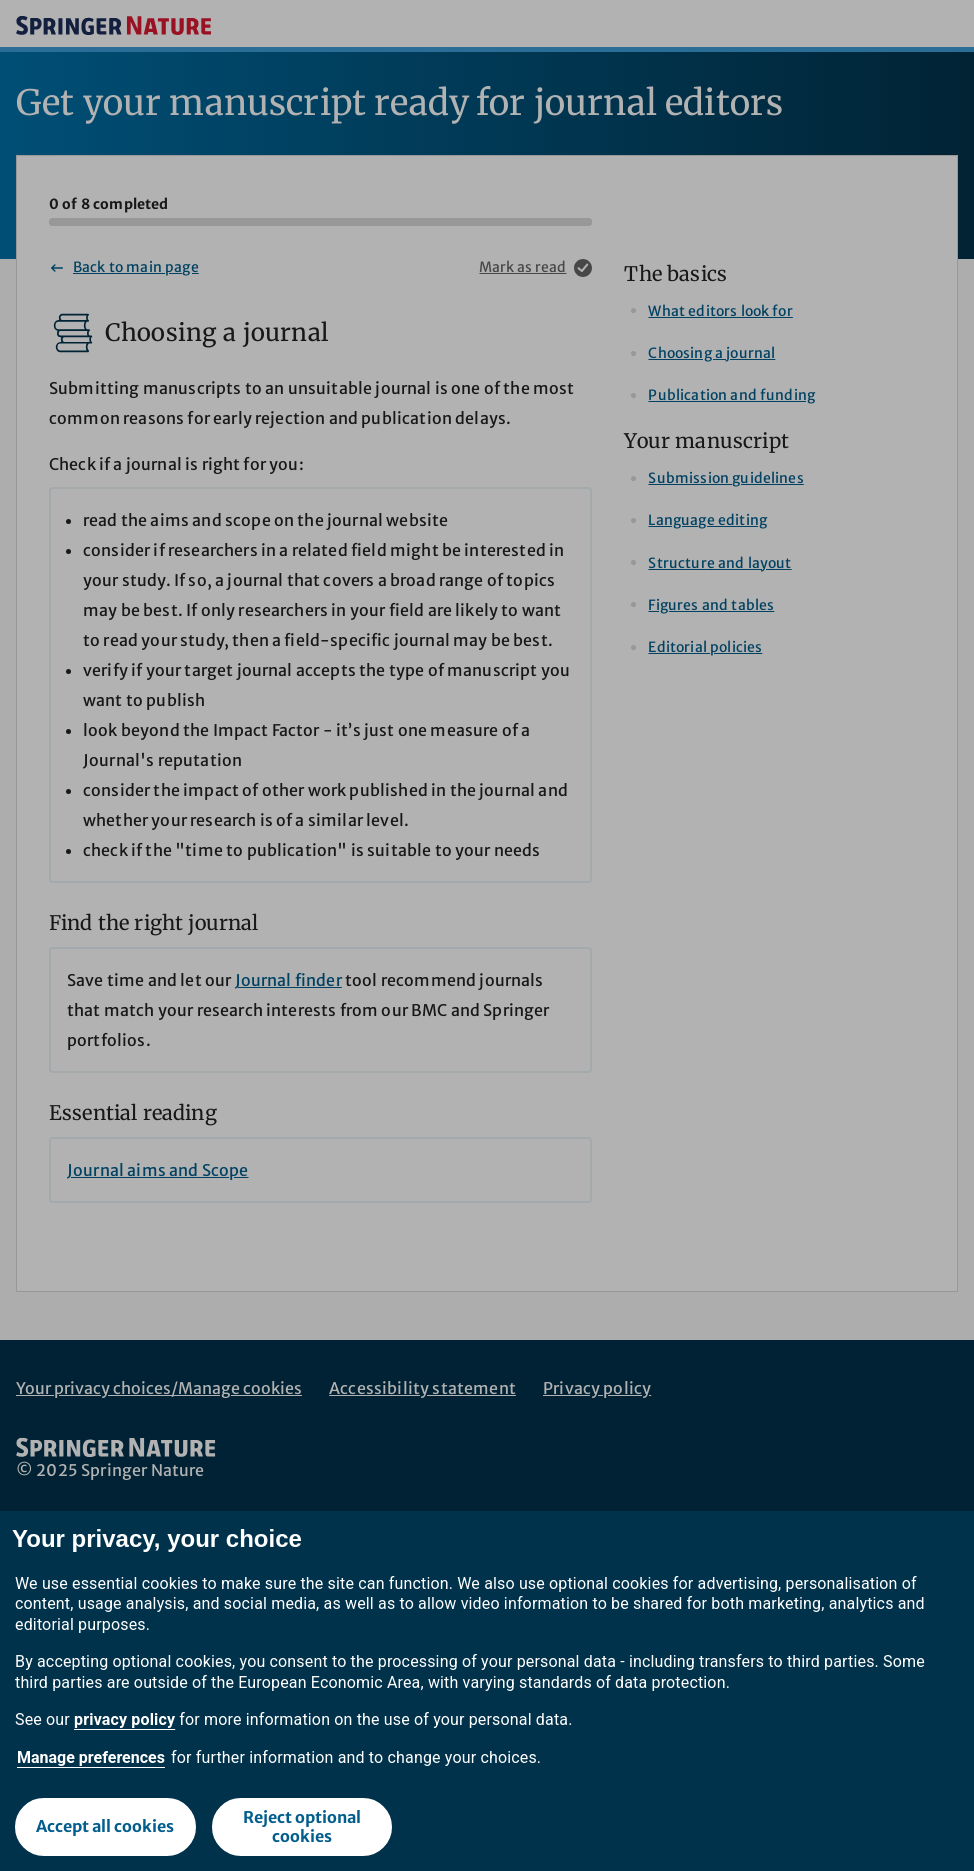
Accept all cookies (105, 1826)
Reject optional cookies (302, 1826)
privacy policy (124, 1719)
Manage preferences (91, 1757)
